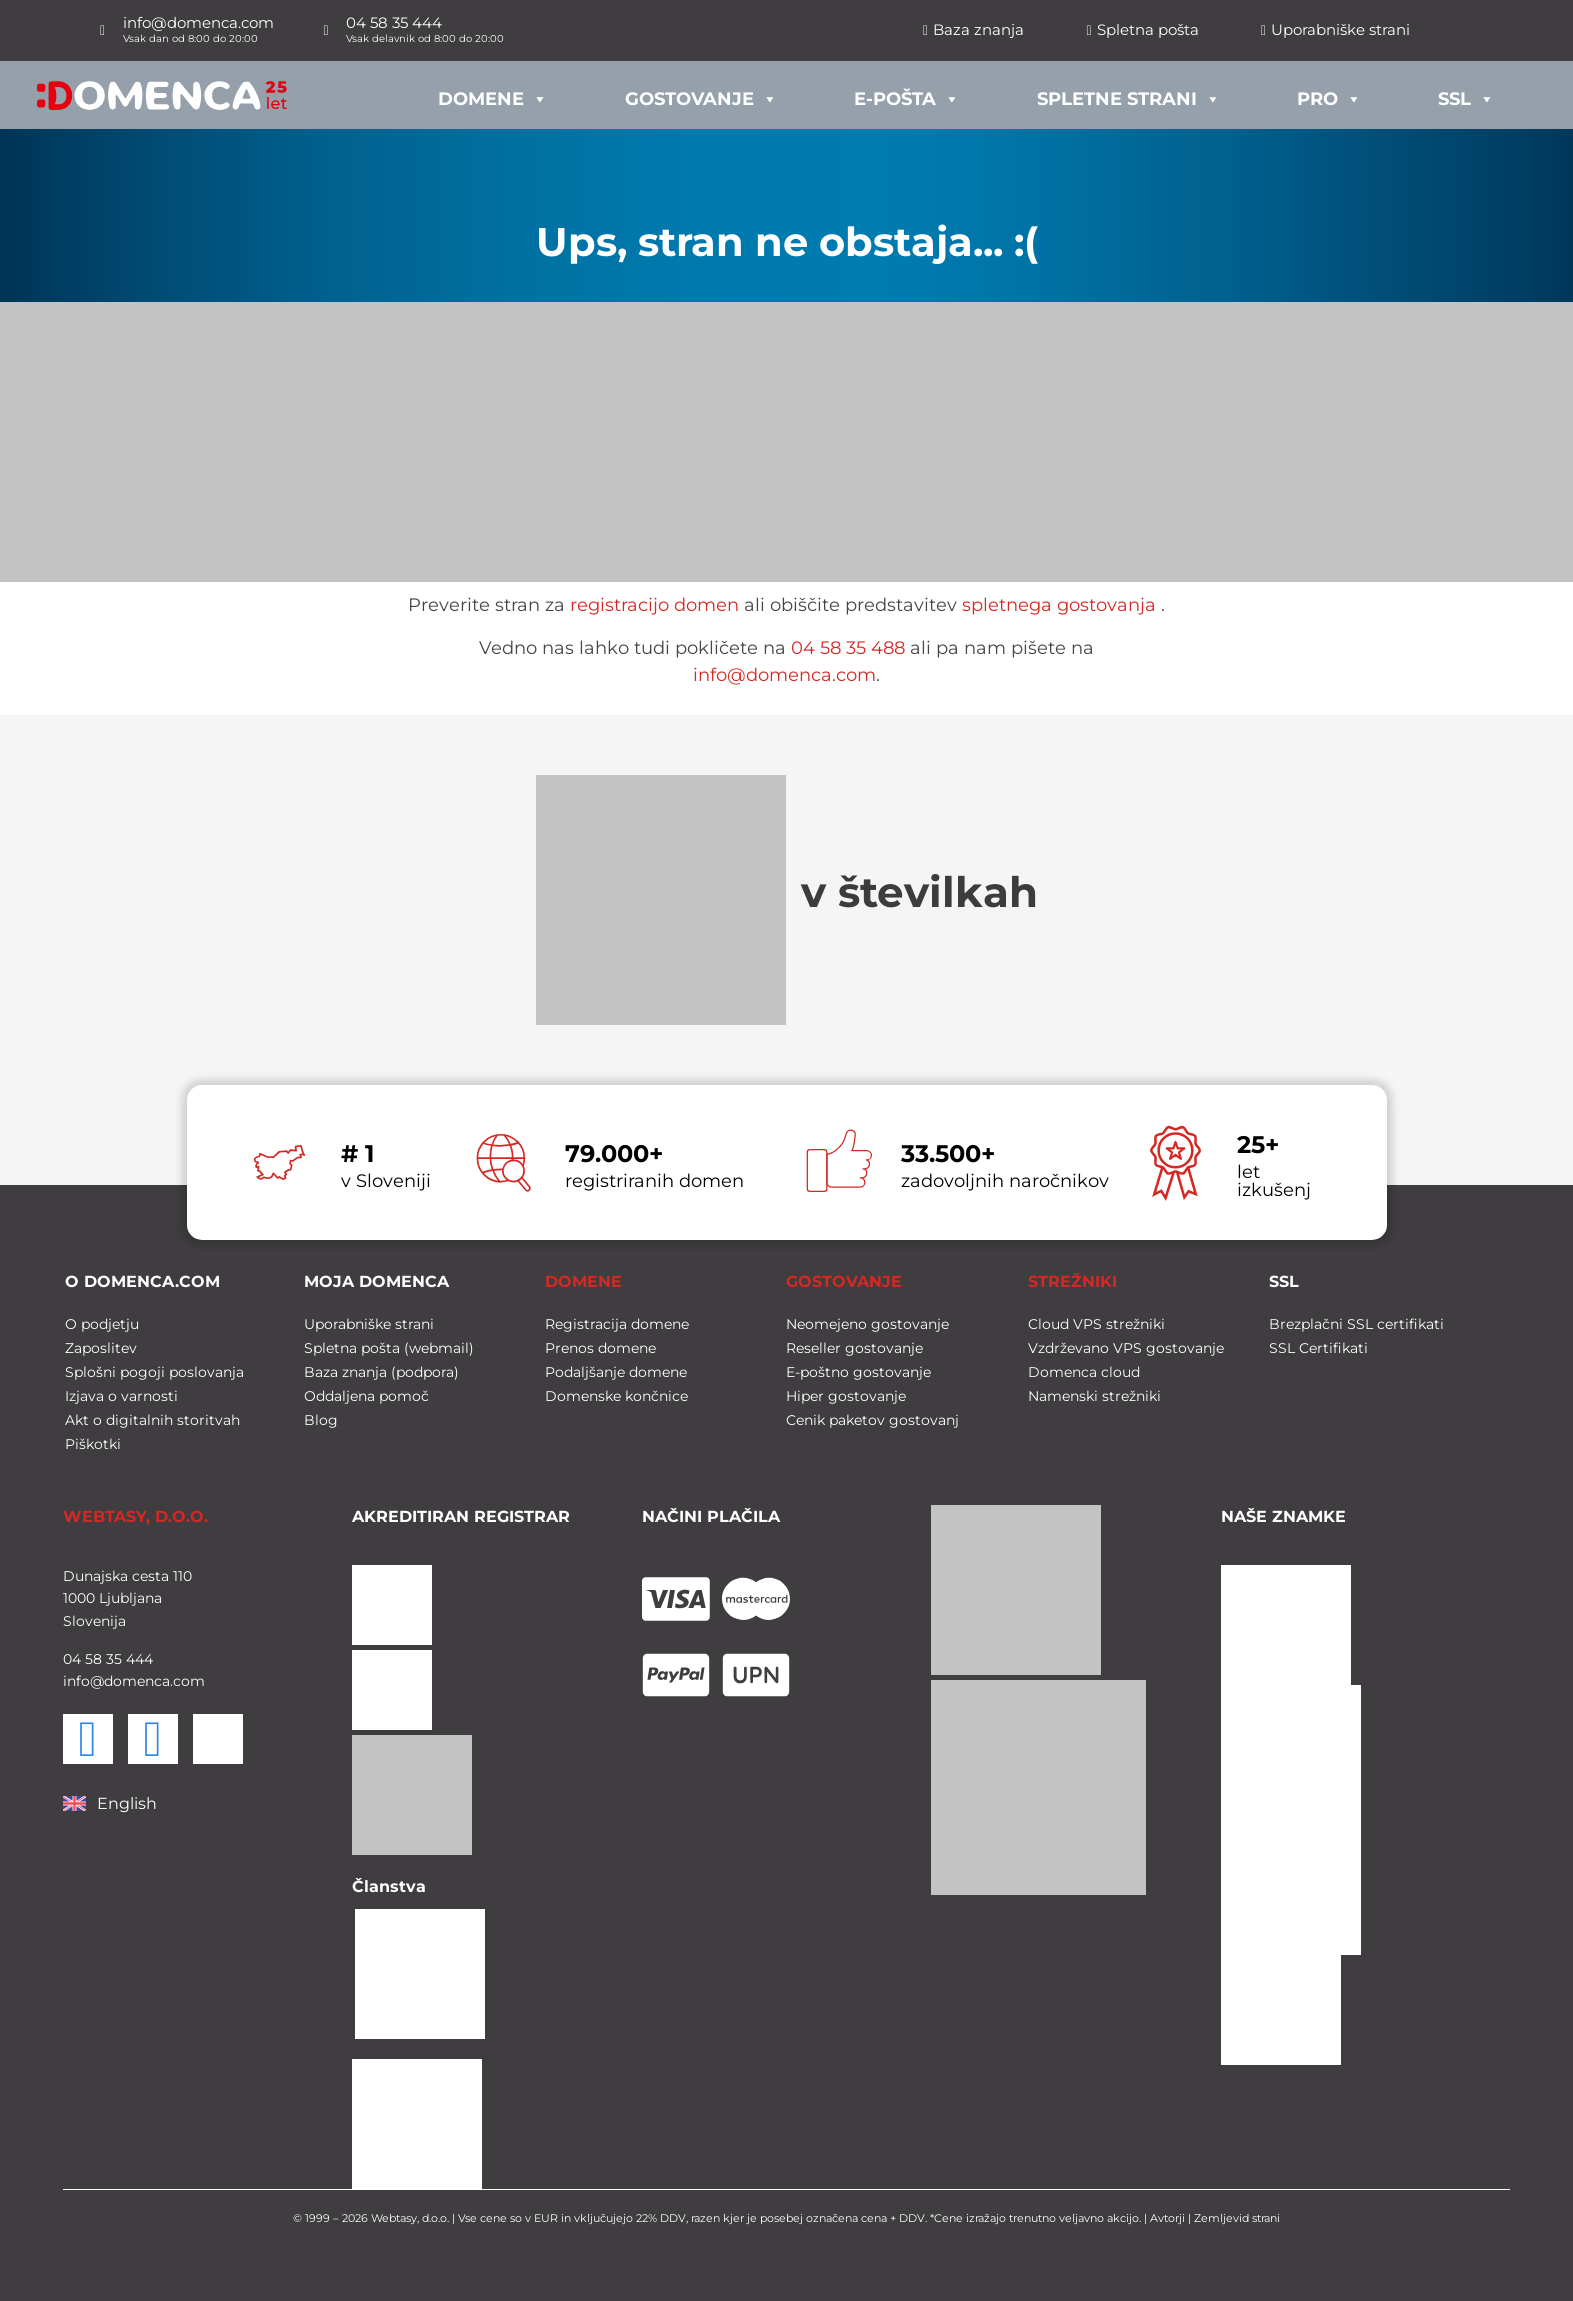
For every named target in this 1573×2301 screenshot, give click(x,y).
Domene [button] (493, 94)
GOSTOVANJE (844, 1281)
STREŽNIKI (1072, 1281)
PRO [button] (1329, 94)
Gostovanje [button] (701, 94)
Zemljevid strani (1237, 2218)
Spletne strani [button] (1129, 94)
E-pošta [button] (907, 94)
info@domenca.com (784, 675)
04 (72, 1659)
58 (91, 1659)
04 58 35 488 (848, 648)
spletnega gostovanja (1059, 605)
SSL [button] (1466, 94)
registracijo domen (654, 605)
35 (112, 1659)
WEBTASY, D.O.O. (135, 1516)
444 (137, 1659)
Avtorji (1167, 2218)
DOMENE (583, 1281)
